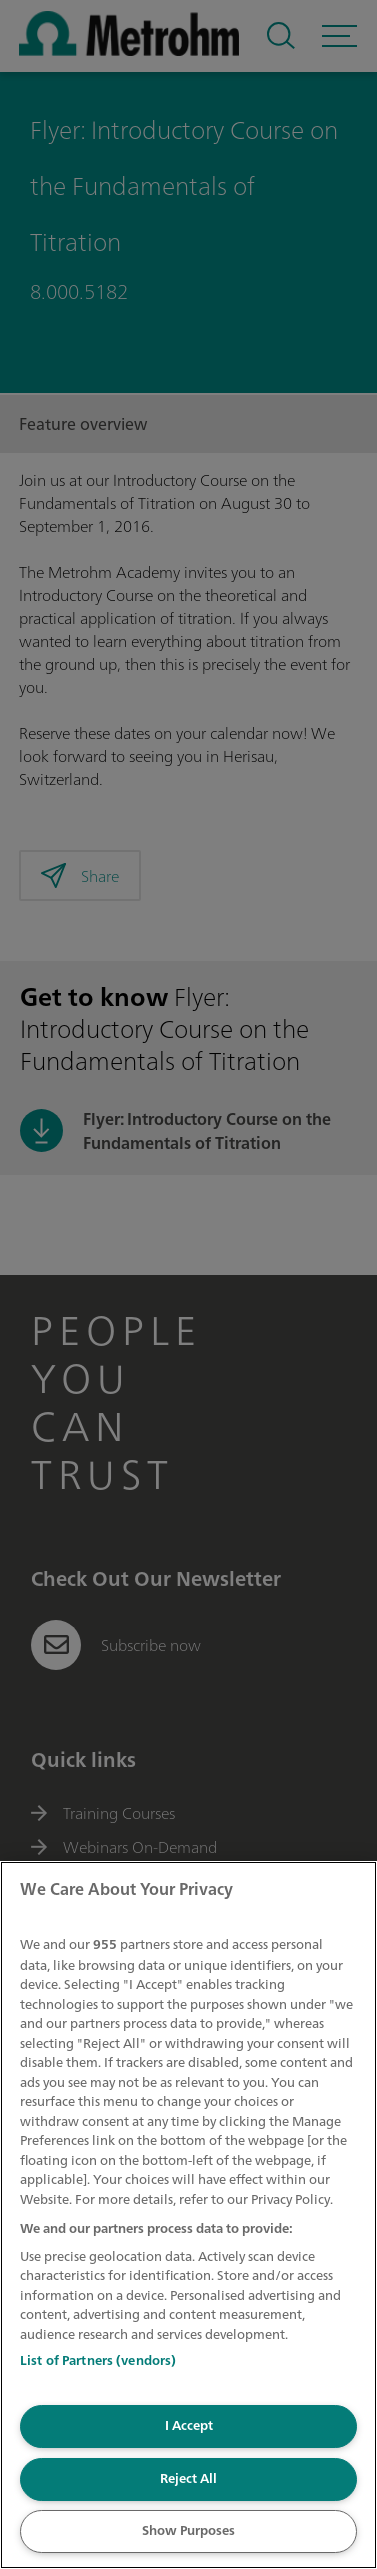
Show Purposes (188, 2530)
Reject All (188, 2478)
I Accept (189, 2425)
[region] (188, 2215)
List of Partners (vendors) (98, 2360)
